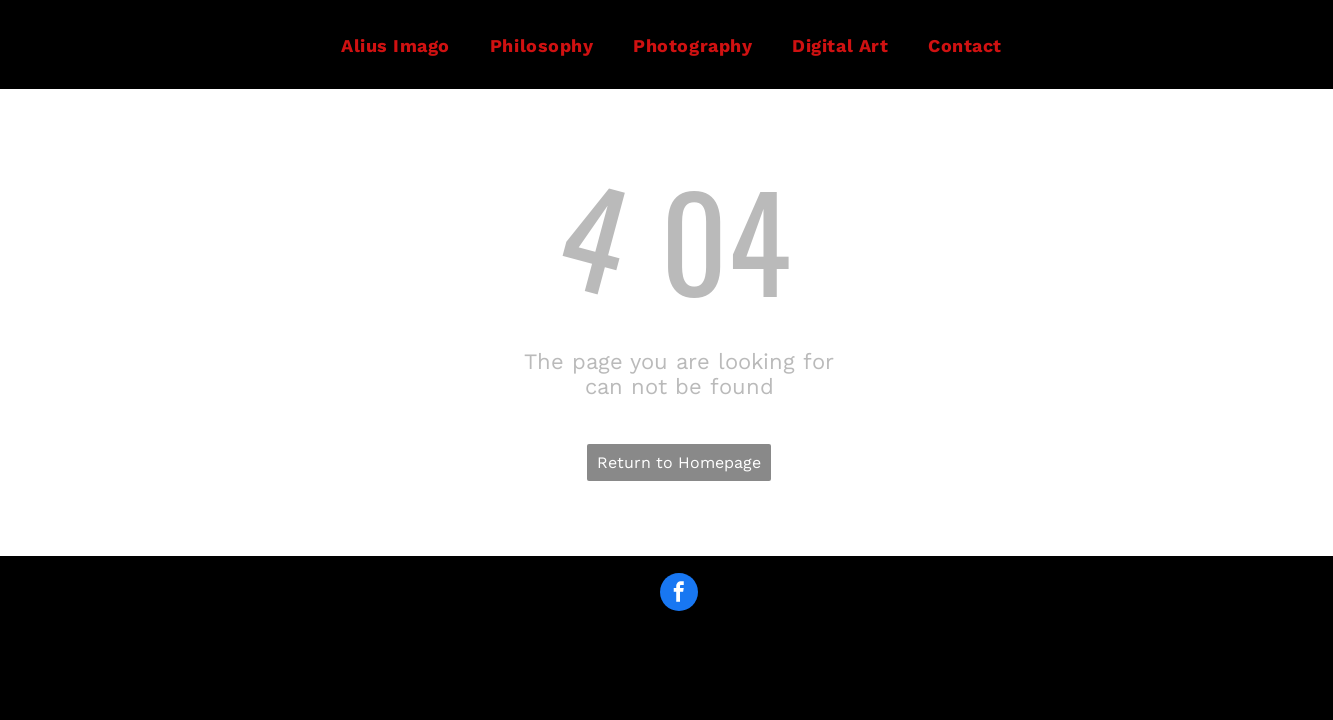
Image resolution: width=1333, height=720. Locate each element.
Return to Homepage (679, 462)
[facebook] (679, 594)
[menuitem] (395, 44)
